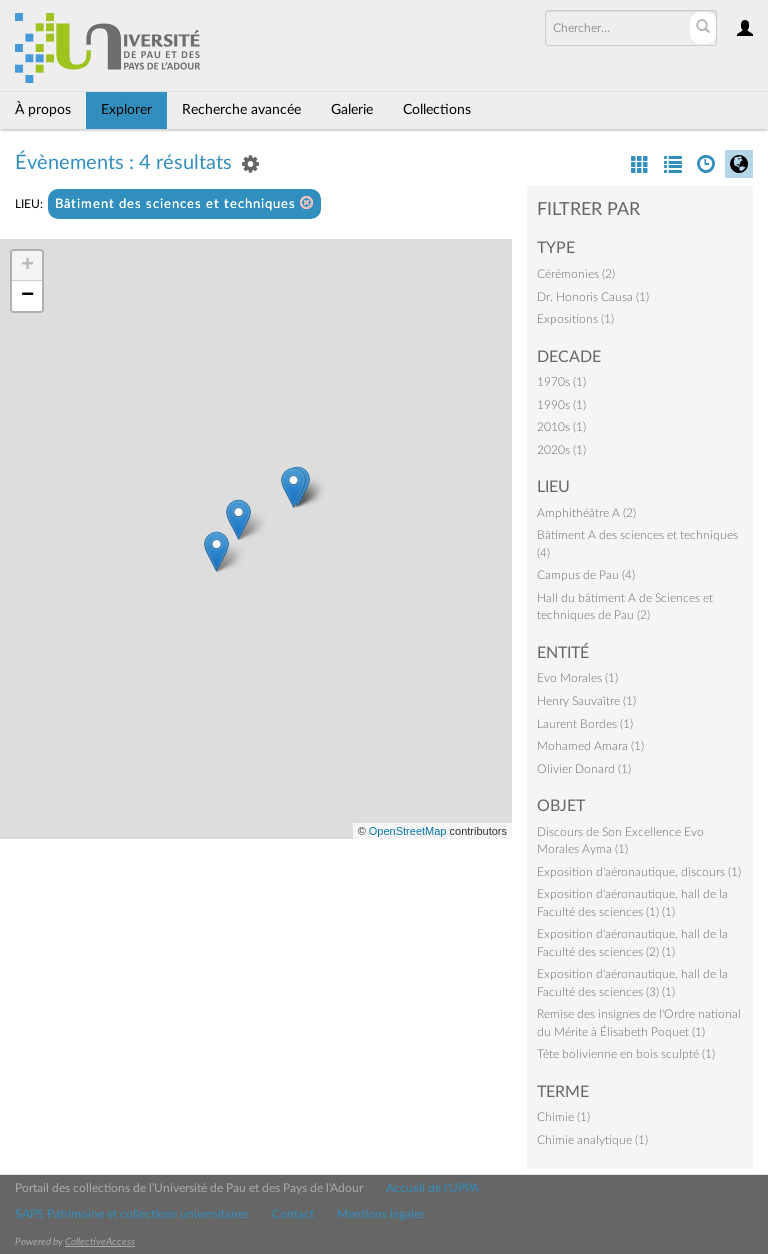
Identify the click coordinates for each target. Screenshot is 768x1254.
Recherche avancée (241, 110)
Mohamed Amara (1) (590, 746)
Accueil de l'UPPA (432, 1188)
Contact (293, 1214)
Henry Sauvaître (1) (586, 701)
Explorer (126, 110)
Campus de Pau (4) (586, 575)
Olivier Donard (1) (584, 769)
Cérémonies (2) (576, 274)
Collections (437, 110)
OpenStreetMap (408, 831)
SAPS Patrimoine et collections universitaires (132, 1214)
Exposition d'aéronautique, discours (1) (639, 872)
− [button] (27, 296)
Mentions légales (381, 1214)
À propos (43, 110)
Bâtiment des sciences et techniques (184, 203)
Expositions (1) (575, 319)
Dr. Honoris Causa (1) (593, 297)
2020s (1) (561, 450)
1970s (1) (561, 382)
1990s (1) (561, 405)
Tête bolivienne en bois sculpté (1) (626, 1054)
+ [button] (27, 266)
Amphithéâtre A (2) (586, 513)
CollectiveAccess (100, 1242)
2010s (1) (561, 427)
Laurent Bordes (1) (585, 724)
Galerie (352, 110)
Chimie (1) (563, 1117)
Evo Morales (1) (577, 678)
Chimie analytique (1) (592, 1140)
